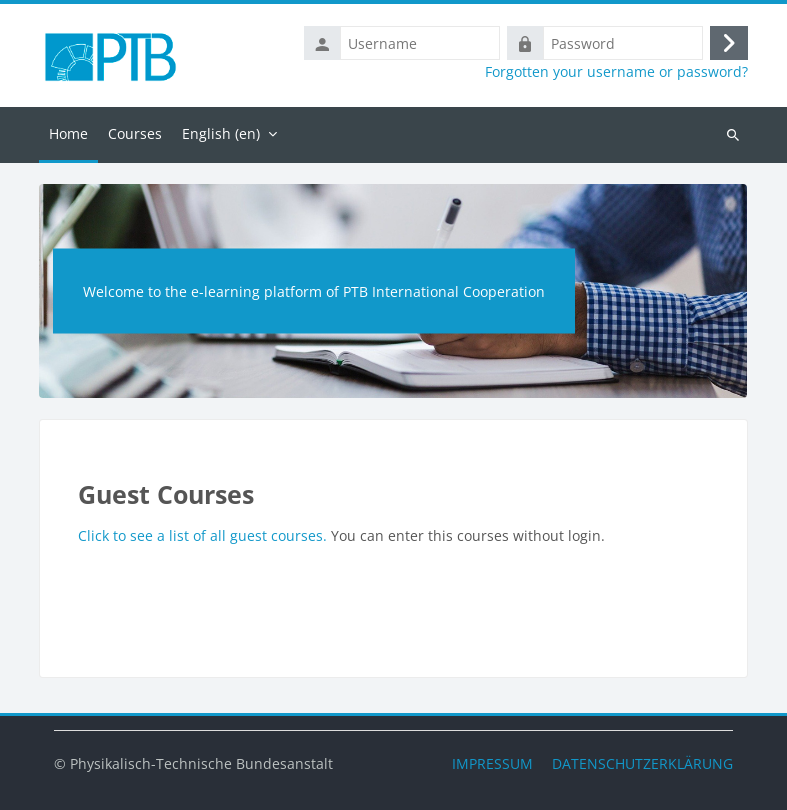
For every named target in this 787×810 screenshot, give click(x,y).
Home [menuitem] (68, 133)
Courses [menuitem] (135, 133)
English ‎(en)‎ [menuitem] (221, 133)
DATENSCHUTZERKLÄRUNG (642, 763)
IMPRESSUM (492, 763)
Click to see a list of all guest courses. (204, 535)
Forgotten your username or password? (616, 72)
